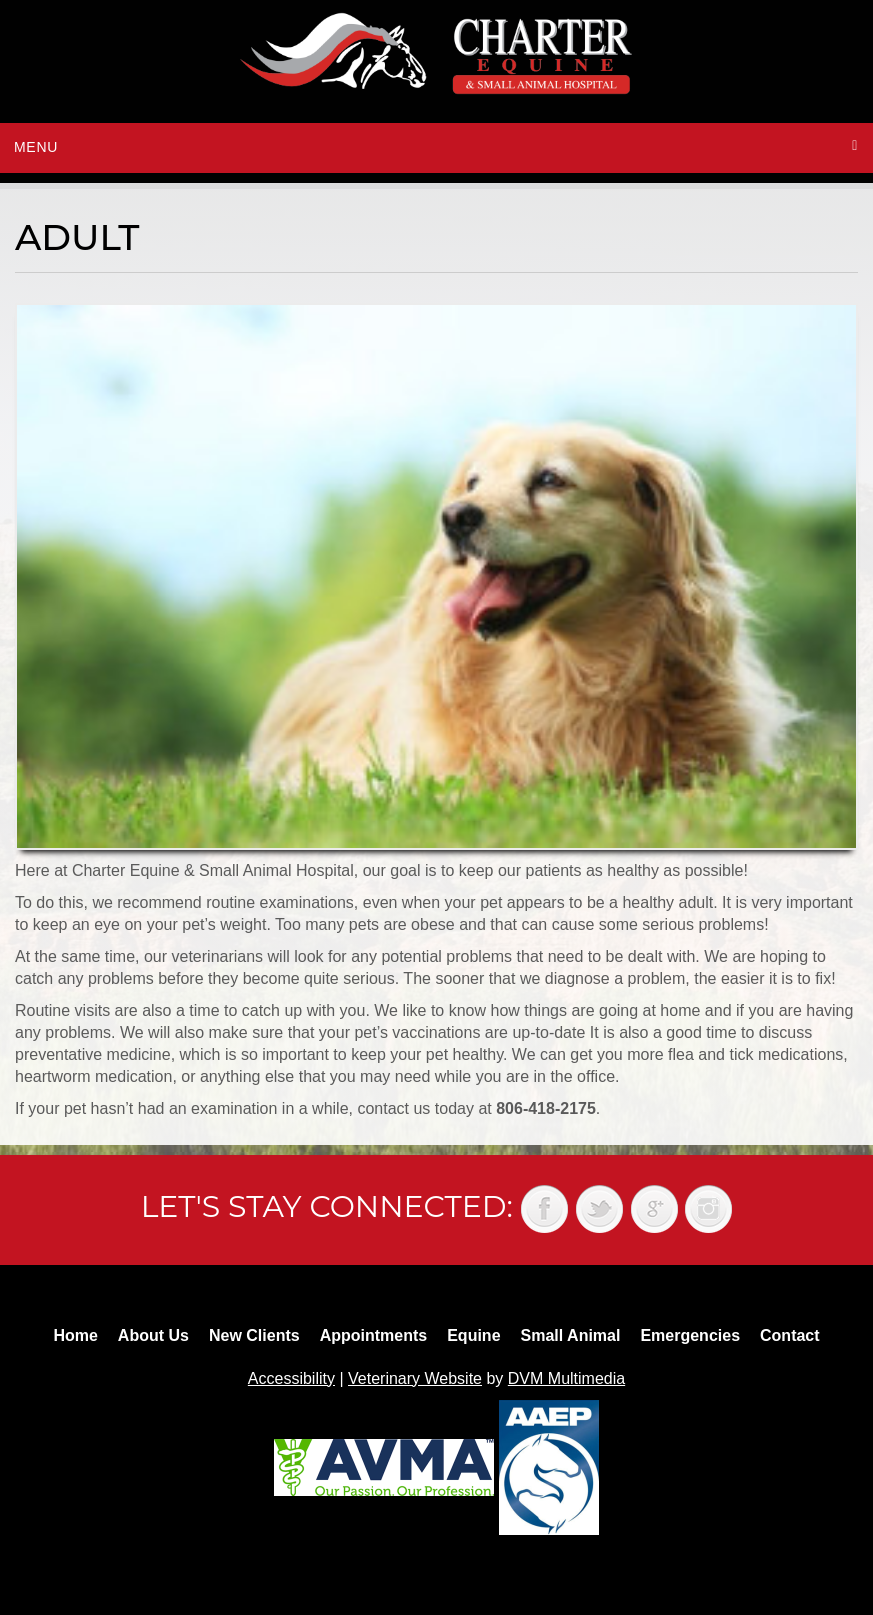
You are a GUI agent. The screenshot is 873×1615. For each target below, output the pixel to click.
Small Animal (571, 1335)
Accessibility (291, 1378)
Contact (790, 1335)
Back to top (838, 1555)
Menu (36, 147)
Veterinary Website (415, 1378)
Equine (473, 1335)
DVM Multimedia (566, 1378)
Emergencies (690, 1335)
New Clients (254, 1335)
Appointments (374, 1335)
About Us (153, 1335)
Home (75, 1335)
